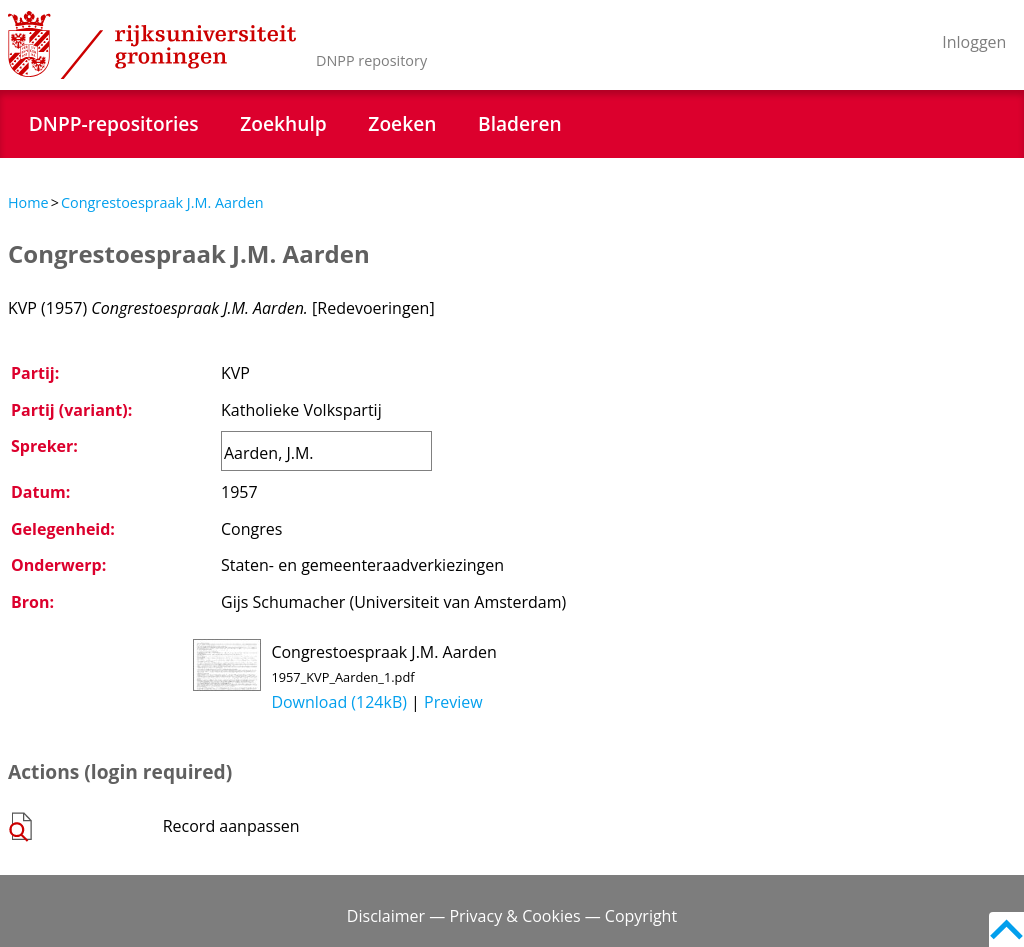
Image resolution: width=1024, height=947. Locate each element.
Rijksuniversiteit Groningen (152, 45)
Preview (453, 702)
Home (28, 202)
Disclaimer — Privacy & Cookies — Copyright (512, 916)
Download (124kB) (339, 702)
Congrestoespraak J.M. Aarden (162, 202)
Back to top (1006, 929)
